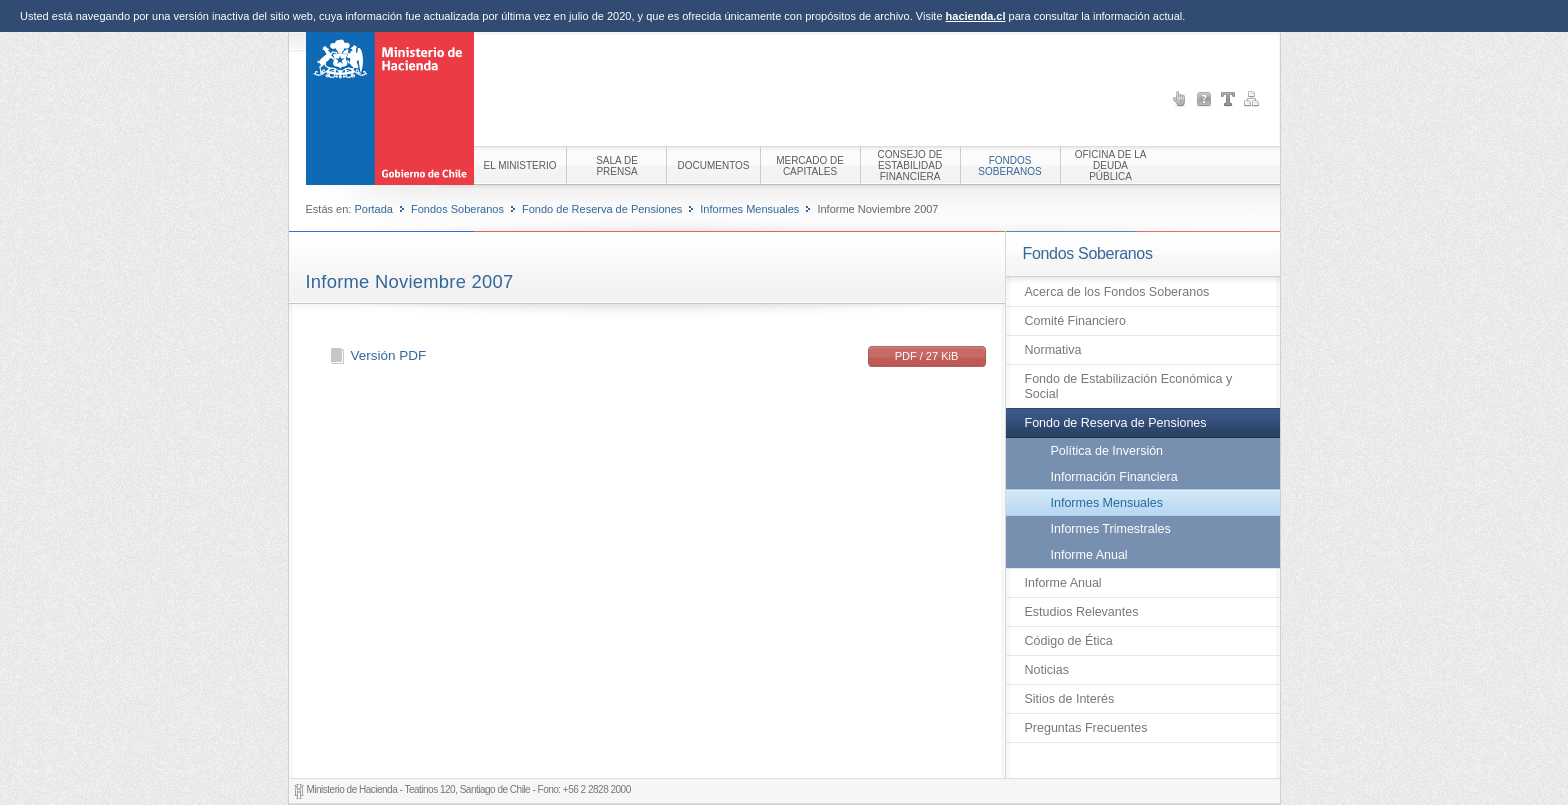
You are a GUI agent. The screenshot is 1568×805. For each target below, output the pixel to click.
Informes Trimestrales (1111, 529)
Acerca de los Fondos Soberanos (1117, 292)
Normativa (1053, 350)
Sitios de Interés (1070, 699)
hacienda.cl (976, 16)
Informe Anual (1089, 555)
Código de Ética (1069, 641)
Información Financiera (1114, 477)
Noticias (1047, 670)
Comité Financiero (1075, 321)
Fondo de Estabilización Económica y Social (1129, 386)
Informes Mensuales (749, 209)
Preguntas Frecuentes (1086, 728)
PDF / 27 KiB (927, 356)
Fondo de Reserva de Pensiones (602, 209)
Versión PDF (389, 355)
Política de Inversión (1107, 451)
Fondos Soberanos (457, 209)
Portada (373, 209)
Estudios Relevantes (1082, 612)
